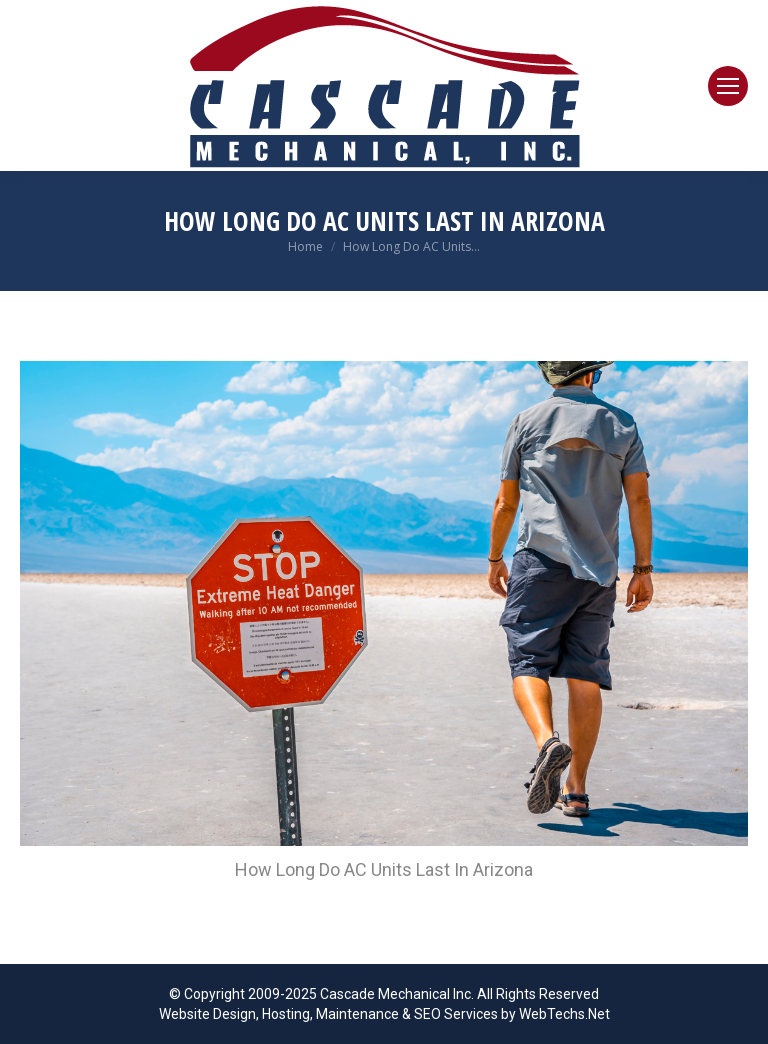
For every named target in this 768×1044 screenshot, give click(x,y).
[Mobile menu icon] (728, 86)
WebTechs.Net (564, 1014)
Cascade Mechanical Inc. (397, 994)
